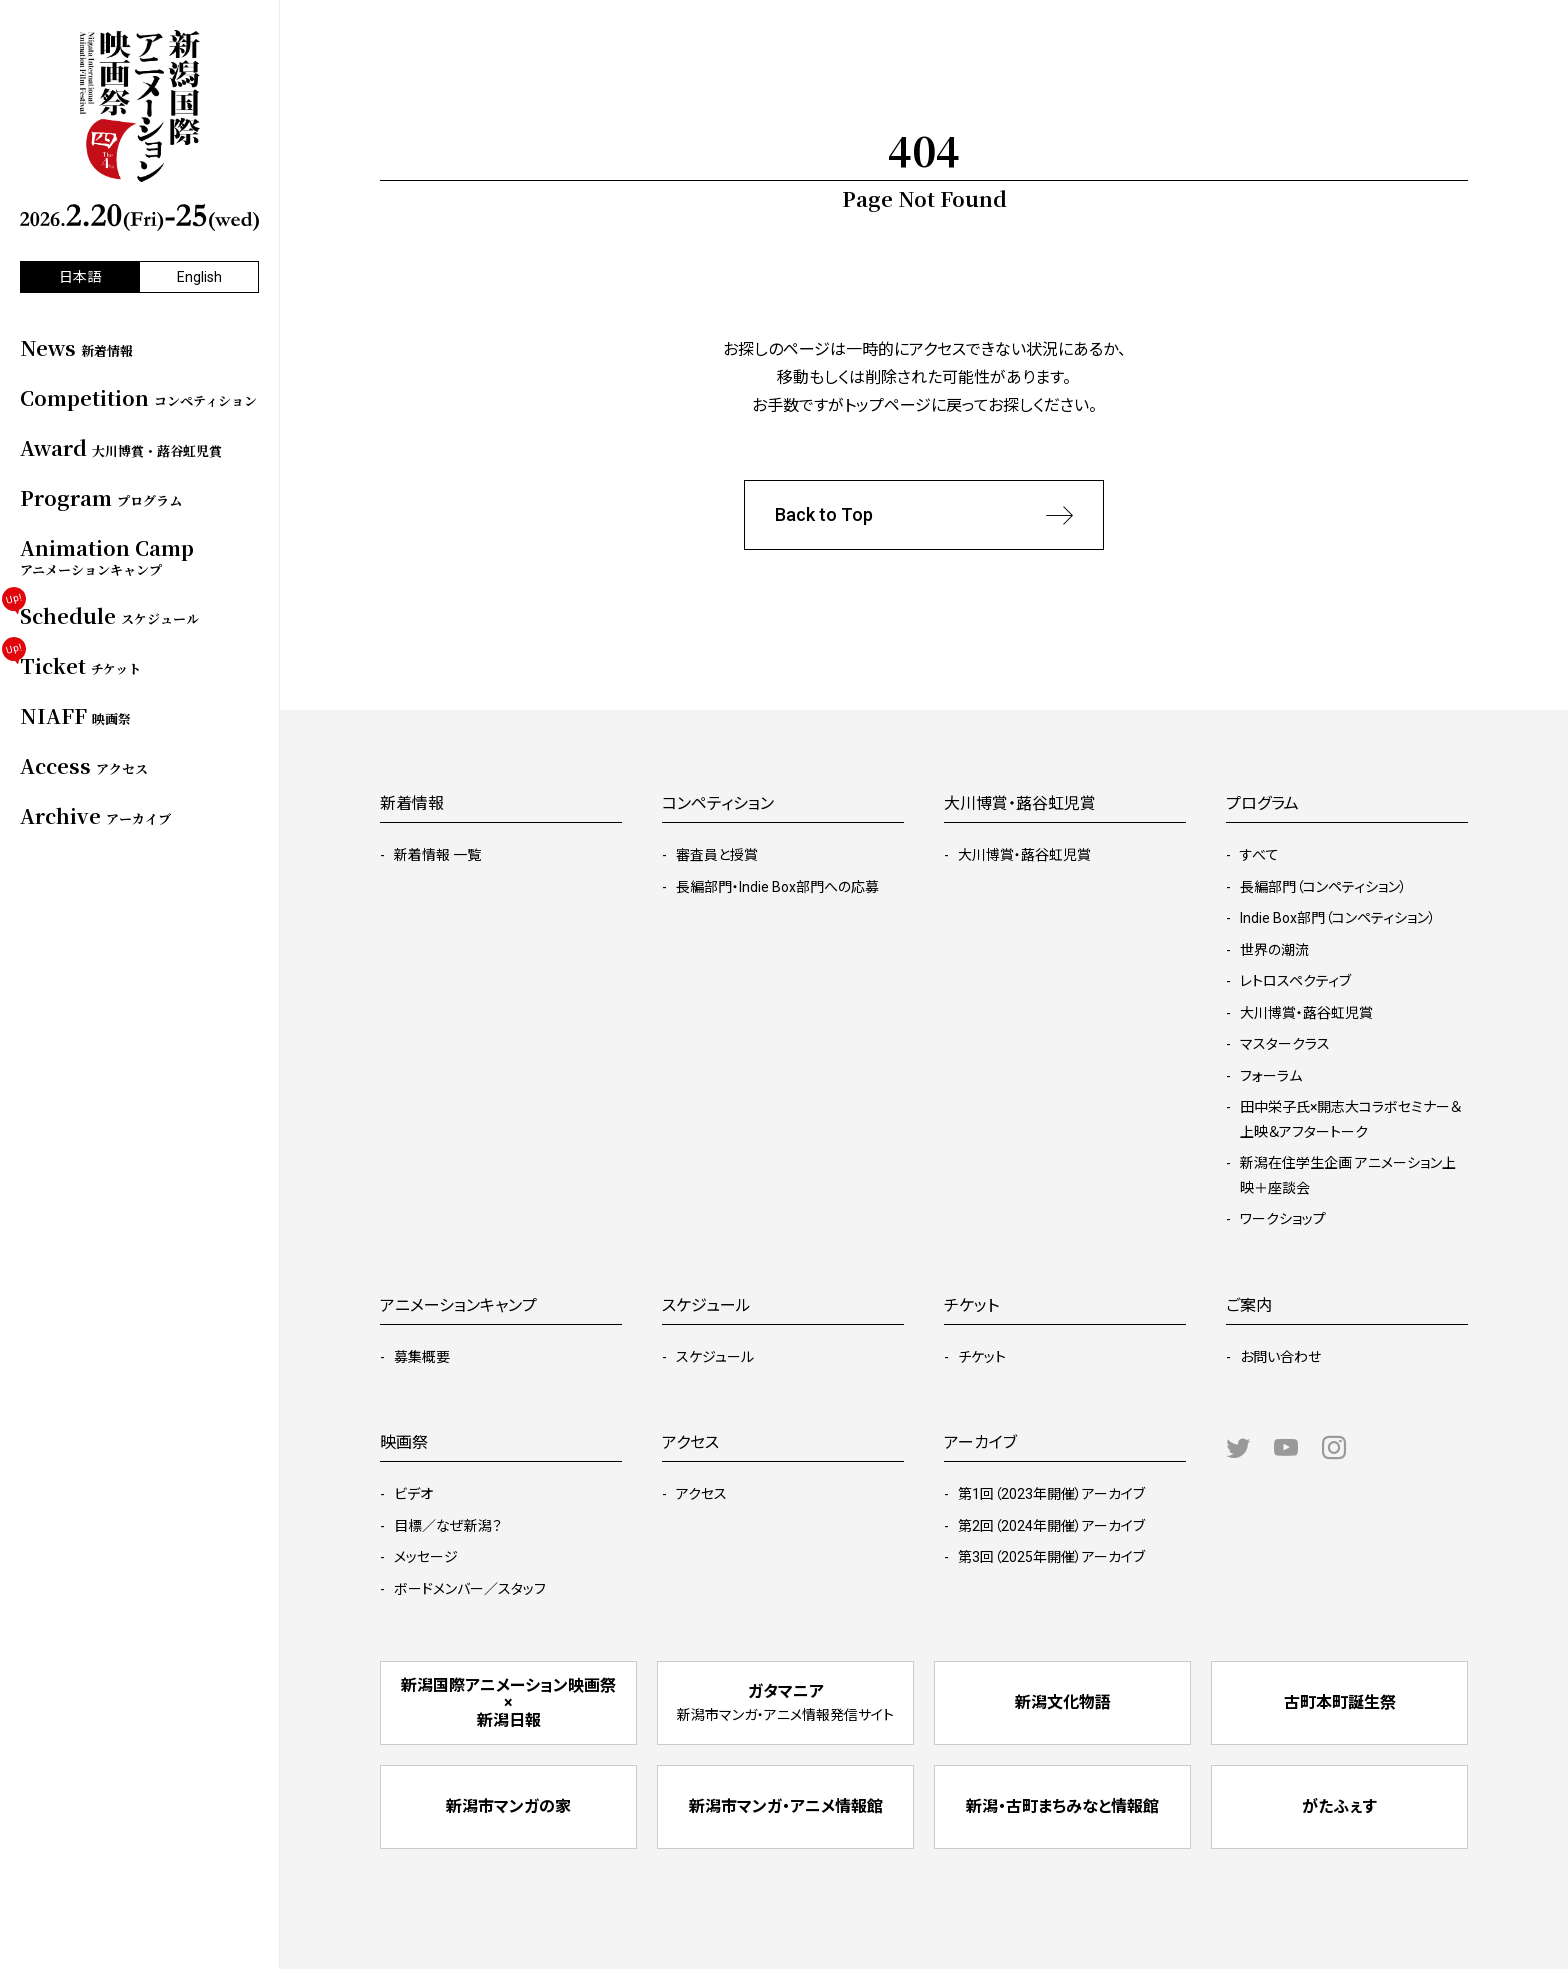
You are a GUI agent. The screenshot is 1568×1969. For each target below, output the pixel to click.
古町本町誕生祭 (1340, 1702)
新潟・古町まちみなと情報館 (1062, 1806)
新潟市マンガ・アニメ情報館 (786, 1806)
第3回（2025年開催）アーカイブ (1051, 1557)
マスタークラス (1285, 1044)
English (199, 277)
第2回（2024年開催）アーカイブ (1051, 1526)
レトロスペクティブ (1295, 981)
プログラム (1262, 803)
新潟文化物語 (1063, 1702)
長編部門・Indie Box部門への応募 (777, 887)
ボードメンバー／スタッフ (470, 1589)
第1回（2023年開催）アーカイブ (1051, 1494)
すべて (1259, 855)
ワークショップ (1283, 1219)
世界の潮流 (1274, 950)
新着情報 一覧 (437, 855)
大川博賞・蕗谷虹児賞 (1024, 855)
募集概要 (422, 1357)
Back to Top (924, 515)
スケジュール (715, 1357)
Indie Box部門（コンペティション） (1338, 918)
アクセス (701, 1494)
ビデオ (413, 1494)
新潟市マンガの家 (508, 1806)
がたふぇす (1339, 1806)
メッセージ (426, 1557)
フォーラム (1271, 1076)
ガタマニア (785, 1702)
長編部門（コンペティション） (1323, 887)
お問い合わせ (1280, 1357)
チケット (982, 1357)
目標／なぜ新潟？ (448, 1526)
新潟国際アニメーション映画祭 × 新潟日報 (508, 1703)
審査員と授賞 (717, 855)
